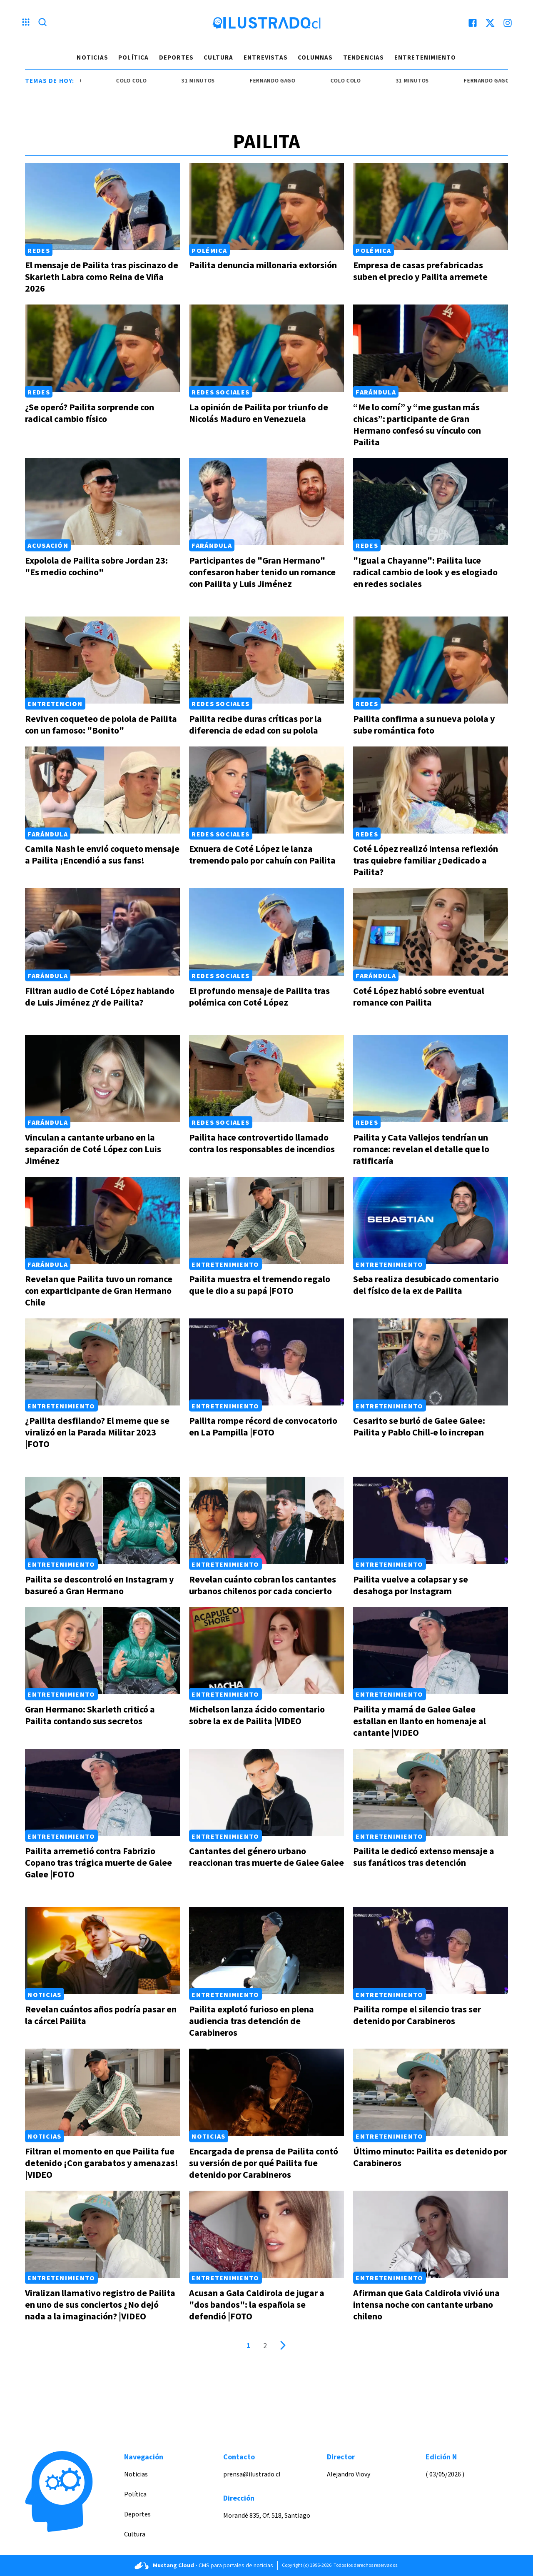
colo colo (143, 80)
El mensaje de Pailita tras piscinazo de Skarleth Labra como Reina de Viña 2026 (101, 276)
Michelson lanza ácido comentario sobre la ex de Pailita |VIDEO (257, 1715)
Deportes (176, 57)
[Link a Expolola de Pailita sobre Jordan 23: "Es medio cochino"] (102, 501)
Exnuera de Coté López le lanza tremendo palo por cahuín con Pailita (262, 854)
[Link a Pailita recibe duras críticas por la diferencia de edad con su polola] (266, 660)
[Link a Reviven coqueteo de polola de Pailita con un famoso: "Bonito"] (102, 660)
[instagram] (507, 22)
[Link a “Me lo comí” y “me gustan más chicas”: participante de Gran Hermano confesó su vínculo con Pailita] (430, 348)
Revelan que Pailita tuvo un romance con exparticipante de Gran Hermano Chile (98, 1290)
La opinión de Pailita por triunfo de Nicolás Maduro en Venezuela (258, 412)
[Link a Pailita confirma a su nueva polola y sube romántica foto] (430, 660)
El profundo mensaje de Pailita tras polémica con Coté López (259, 996)
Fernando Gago (284, 80)
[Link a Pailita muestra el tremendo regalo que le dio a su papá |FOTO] (266, 1220)
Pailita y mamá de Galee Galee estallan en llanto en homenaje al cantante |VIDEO (419, 1720)
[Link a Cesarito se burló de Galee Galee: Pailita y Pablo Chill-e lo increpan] (430, 1361)
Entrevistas (266, 57)
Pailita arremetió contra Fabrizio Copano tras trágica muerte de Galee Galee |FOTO (98, 1862)
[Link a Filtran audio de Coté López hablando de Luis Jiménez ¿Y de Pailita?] (102, 931)
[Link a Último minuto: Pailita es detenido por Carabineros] (430, 2092)
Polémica (209, 250)
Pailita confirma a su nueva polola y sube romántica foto (424, 724)
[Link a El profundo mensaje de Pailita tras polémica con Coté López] (266, 931)
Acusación (47, 545)
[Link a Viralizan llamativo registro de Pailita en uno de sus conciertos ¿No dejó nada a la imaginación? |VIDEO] (102, 2234)
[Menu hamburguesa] (26, 23)
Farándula (376, 392)
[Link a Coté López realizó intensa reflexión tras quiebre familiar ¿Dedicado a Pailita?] (430, 790)
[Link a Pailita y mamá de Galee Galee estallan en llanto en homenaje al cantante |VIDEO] (430, 1650)
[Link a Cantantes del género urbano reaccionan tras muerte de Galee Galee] (266, 1792)
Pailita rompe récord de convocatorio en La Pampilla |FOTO (263, 1426)
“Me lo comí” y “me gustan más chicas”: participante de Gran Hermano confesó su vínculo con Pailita (417, 424)
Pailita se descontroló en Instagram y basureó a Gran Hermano (99, 1585)
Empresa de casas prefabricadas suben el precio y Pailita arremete (420, 270)
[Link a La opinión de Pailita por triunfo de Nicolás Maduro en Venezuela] (266, 348)
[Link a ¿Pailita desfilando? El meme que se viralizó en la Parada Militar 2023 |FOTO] (102, 1361)
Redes (38, 250)
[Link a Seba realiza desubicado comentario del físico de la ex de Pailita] (430, 1220)
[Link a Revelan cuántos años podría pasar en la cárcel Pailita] (102, 1950)
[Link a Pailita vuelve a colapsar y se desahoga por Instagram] (430, 1520)
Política (133, 57)
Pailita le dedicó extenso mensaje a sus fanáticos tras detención (423, 1856)
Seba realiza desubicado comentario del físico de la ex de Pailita (426, 1284)
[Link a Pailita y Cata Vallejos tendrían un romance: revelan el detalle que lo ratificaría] (430, 1078)
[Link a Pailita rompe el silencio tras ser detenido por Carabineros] (430, 1950)
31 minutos (210, 80)
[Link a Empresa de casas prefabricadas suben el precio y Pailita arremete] (430, 206)
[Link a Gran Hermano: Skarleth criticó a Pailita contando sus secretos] (102, 1650)
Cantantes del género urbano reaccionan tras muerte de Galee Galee (266, 1856)
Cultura (218, 57)
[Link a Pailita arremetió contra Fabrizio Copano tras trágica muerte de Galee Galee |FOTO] (102, 1792)
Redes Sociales (220, 392)
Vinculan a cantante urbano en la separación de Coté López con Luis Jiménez (93, 1148)
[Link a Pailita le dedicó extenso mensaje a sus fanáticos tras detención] (430, 1792)
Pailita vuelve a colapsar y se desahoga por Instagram (410, 1585)
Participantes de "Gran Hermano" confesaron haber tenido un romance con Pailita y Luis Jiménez (262, 571)
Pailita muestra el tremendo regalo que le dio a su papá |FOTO (259, 1284)
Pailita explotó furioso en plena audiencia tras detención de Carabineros (251, 2020)
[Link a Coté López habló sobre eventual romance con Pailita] (430, 931)
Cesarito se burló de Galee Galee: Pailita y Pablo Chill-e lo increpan (419, 1426)
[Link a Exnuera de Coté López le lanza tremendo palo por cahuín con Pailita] (266, 790)
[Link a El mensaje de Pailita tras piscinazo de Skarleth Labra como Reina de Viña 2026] (102, 206)
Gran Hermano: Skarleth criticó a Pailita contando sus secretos (90, 1715)
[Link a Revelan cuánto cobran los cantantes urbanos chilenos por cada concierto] (266, 1520)
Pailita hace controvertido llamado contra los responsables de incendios (262, 1143)
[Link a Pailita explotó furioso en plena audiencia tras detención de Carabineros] (266, 1950)
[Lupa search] (42, 23)
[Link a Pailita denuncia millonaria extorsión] (266, 206)
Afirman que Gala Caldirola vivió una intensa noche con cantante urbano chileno (426, 2304)
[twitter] (490, 22)
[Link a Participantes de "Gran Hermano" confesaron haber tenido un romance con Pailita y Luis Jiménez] (266, 501)
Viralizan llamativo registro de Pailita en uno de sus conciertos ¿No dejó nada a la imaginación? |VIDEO (100, 2304)
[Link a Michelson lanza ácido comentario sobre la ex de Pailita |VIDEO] (266, 1650)
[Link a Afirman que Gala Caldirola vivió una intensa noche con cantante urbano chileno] (430, 2234)
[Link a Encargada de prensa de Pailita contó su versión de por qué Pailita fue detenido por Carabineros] (266, 2092)
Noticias (92, 57)
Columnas (315, 57)
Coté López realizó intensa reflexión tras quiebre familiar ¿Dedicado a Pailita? (425, 860)
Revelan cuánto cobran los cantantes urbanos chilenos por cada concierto (262, 1585)
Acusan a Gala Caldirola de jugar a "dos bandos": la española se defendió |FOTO (256, 2304)
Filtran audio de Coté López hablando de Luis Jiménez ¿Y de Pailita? (99, 996)
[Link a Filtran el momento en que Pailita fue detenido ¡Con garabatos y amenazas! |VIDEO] (102, 2092)
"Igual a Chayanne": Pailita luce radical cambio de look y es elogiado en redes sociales (425, 571)
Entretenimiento (425, 57)
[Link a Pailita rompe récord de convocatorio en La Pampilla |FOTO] (266, 1361)
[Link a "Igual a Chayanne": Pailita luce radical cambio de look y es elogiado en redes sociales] (430, 501)
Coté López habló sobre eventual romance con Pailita (418, 996)
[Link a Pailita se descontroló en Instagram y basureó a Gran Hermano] (102, 1520)
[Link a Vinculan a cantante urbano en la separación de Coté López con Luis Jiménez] (102, 1078)
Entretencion (54, 703)
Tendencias (363, 57)
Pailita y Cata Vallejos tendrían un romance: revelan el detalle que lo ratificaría (421, 1148)
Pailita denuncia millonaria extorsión (263, 265)
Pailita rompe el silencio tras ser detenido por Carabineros (417, 2015)
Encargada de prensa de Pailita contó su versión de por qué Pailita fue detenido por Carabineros (263, 2162)
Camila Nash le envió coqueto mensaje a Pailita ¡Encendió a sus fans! (102, 854)
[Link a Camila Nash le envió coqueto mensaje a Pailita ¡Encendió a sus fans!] (102, 790)
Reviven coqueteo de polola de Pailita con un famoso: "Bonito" (101, 724)
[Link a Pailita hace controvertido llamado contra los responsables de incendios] (266, 1078)
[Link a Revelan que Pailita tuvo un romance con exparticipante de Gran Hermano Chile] (102, 1220)
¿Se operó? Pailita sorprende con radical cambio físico (89, 412)
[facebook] (472, 22)
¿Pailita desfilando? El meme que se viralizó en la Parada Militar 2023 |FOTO (97, 1432)
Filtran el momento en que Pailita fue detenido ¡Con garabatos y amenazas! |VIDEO (101, 2162)
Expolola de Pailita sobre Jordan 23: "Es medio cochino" (96, 566)
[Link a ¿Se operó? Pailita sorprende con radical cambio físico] (102, 348)
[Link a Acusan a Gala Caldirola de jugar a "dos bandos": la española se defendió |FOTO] (266, 2234)
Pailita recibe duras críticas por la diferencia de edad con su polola (255, 724)
